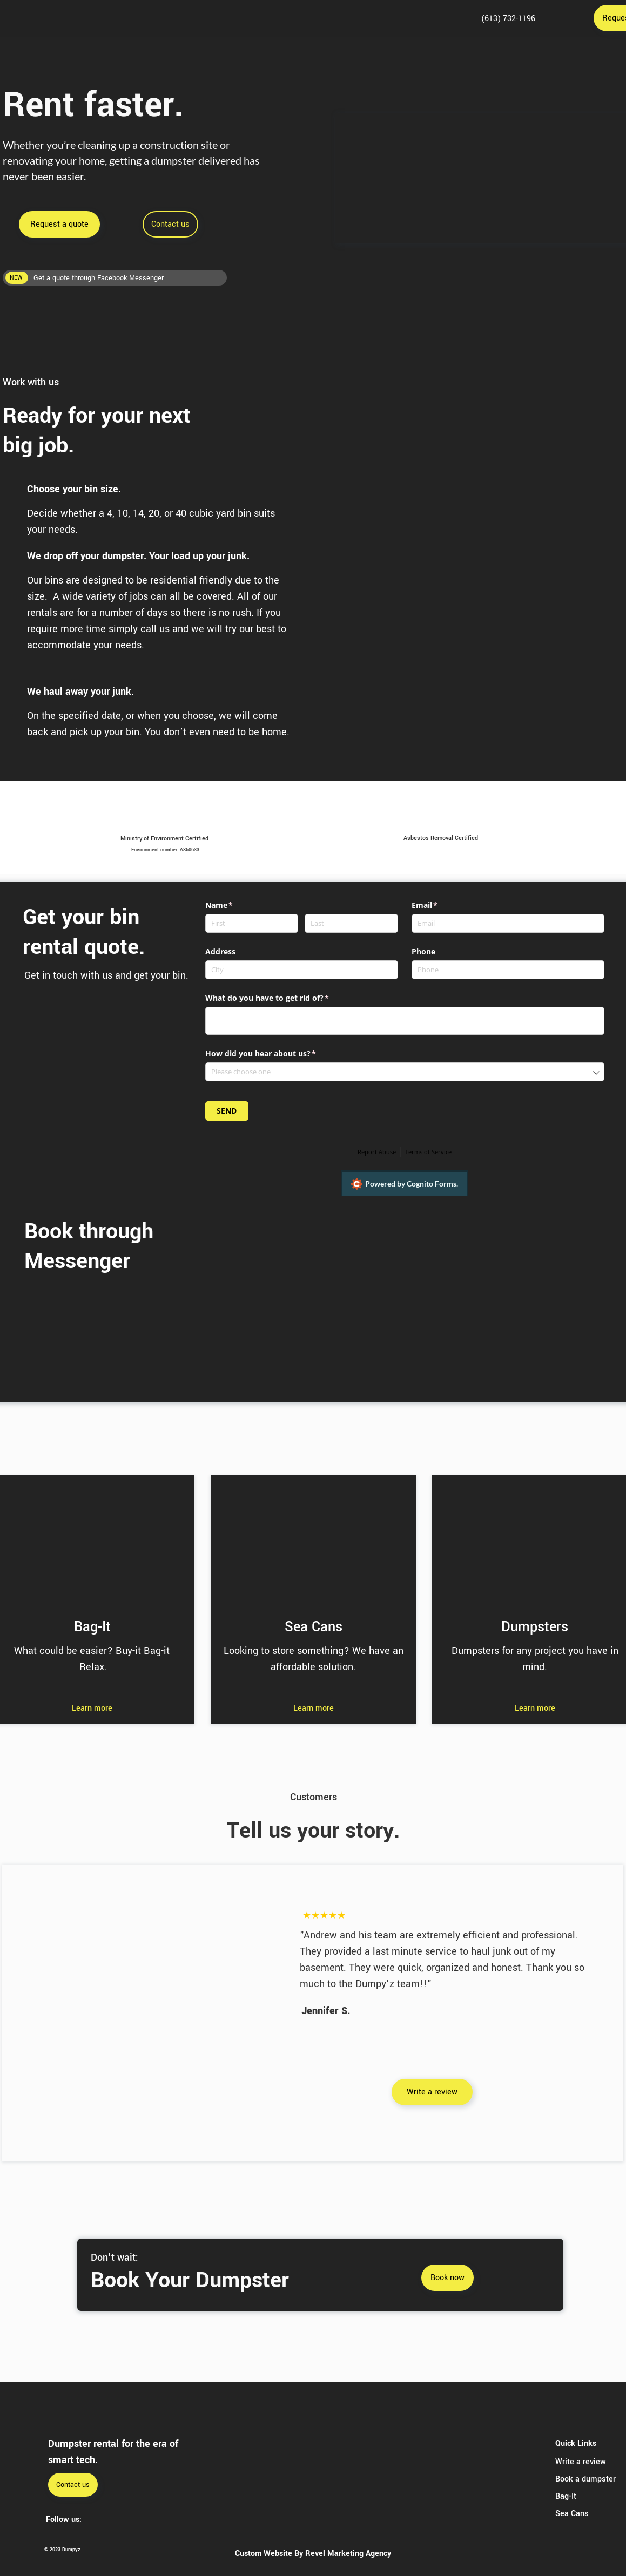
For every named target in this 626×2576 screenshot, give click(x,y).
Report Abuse (377, 1152)
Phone (423, 951)
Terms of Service (428, 1152)
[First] (251, 923)
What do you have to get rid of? (283, 998)
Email (440, 905)
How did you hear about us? (276, 1053)
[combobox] (404, 1071)
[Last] (351, 923)
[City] (301, 969)
